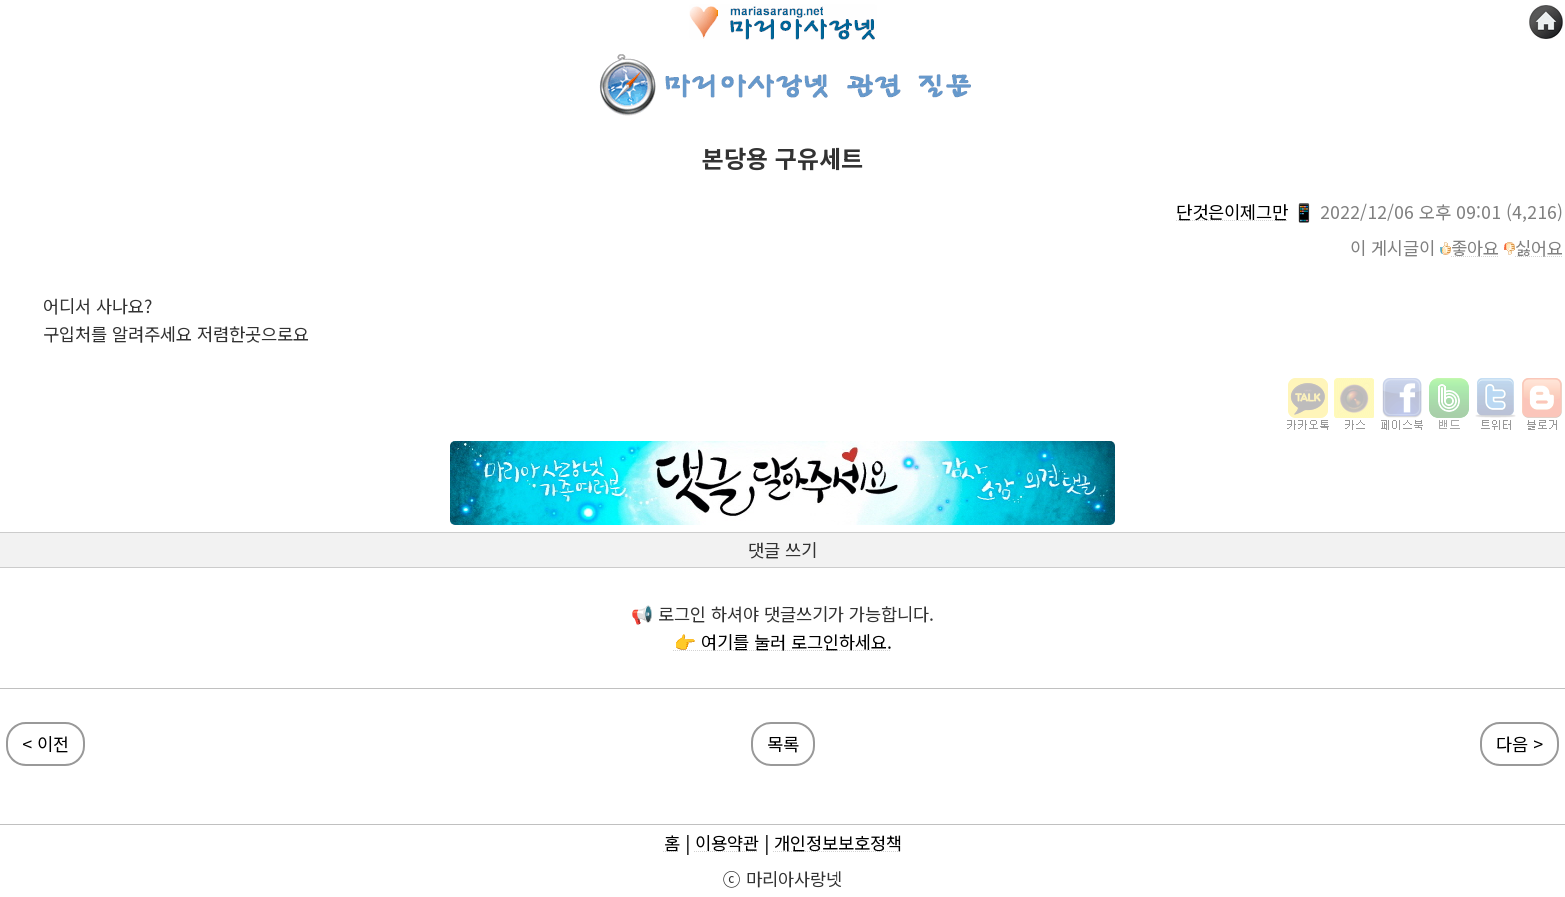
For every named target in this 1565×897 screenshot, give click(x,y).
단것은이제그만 (1232, 211)
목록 (783, 743)
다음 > (1519, 743)
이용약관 (727, 842)
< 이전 (45, 743)
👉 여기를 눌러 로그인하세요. (783, 641)
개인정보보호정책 (838, 842)
